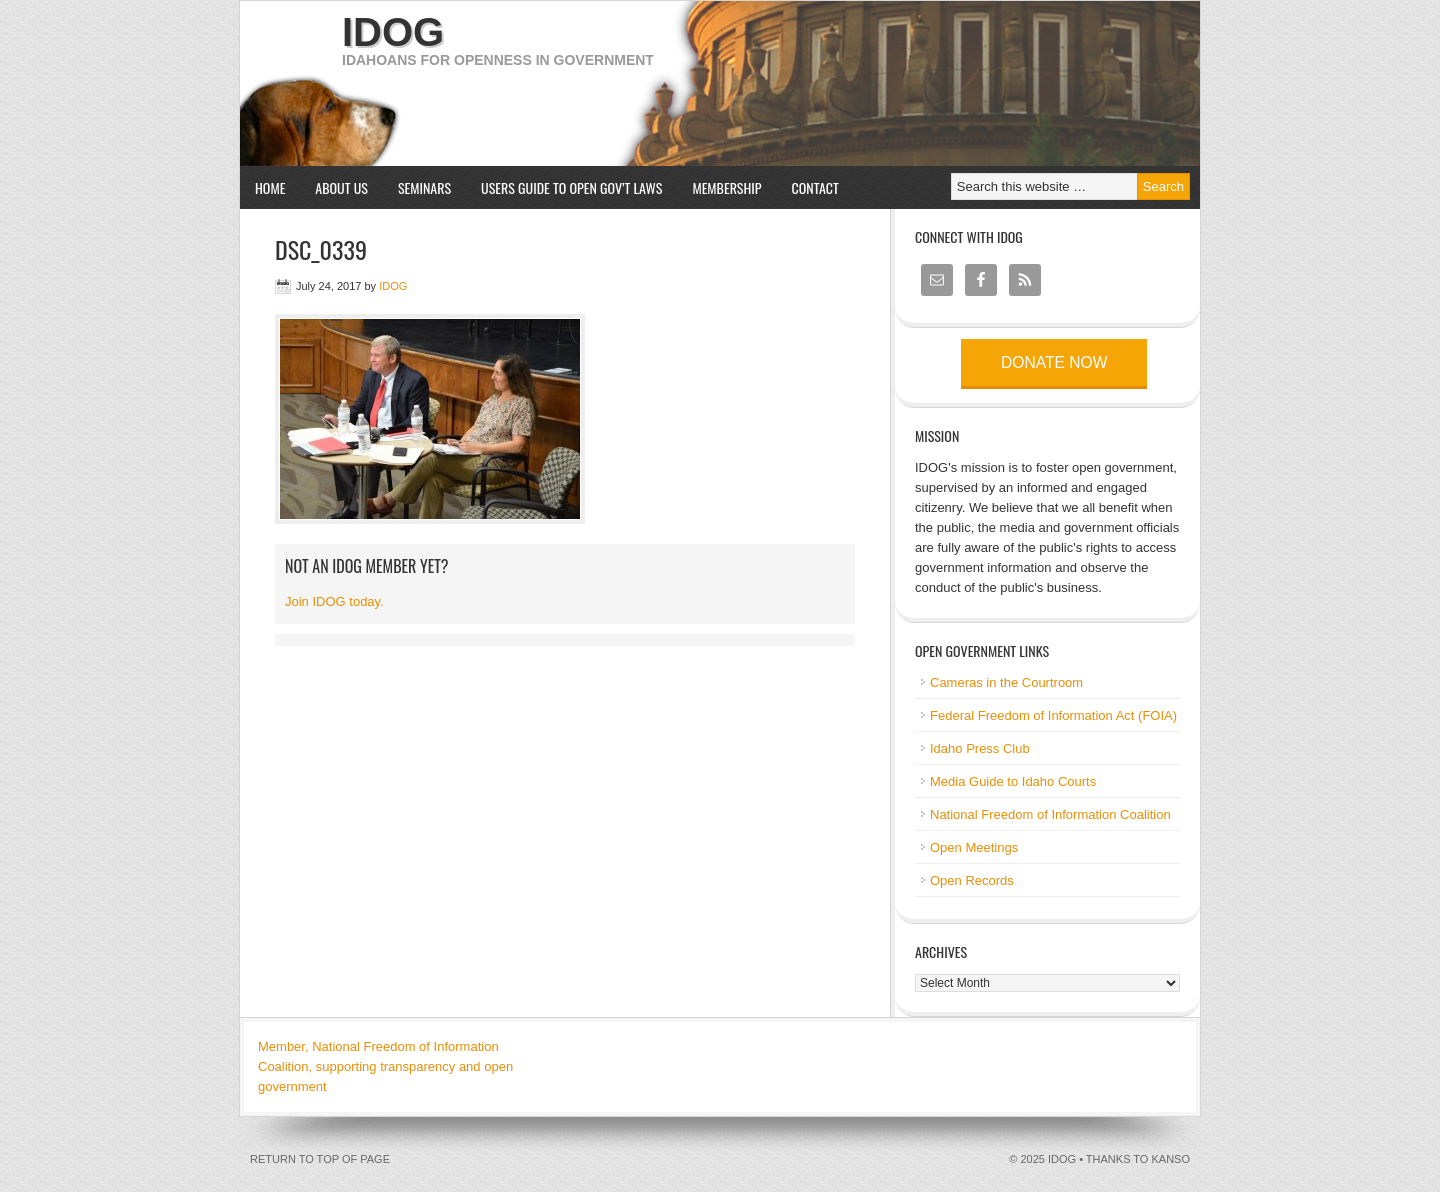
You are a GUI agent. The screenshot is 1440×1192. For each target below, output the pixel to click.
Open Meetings (974, 847)
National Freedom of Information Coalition (1050, 814)
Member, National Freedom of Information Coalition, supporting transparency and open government (385, 1066)
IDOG (393, 32)
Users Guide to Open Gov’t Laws (571, 187)
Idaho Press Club (980, 748)
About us (334, 187)
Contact (815, 187)
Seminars (417, 187)
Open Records (972, 880)
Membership (726, 187)
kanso (1170, 1159)
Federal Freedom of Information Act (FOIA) (1053, 715)
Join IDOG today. (334, 601)
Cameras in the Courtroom (1006, 682)
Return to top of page (320, 1159)
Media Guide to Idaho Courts (1013, 781)
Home (270, 187)
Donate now (1054, 362)
